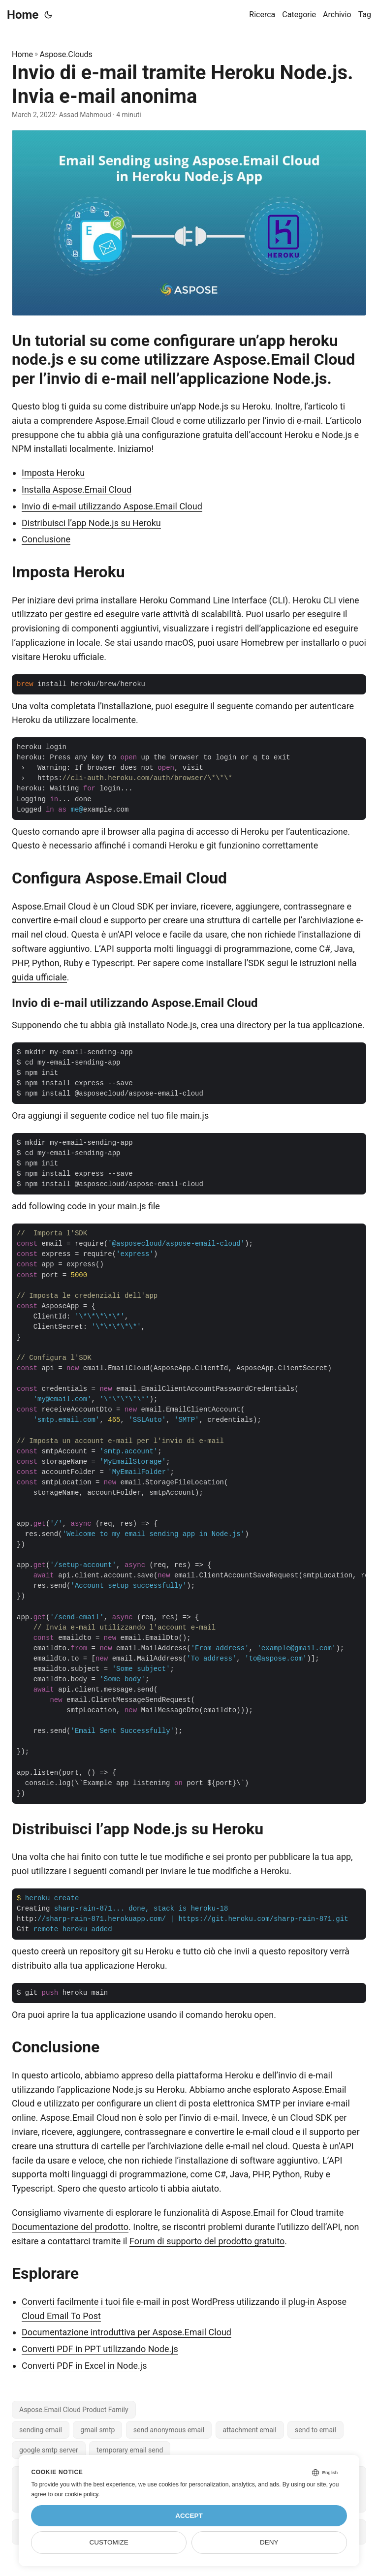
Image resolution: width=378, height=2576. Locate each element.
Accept (189, 2515)
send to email (315, 2430)
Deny (269, 2542)
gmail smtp (97, 2430)
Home (22, 15)
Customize (109, 2542)
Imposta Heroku (53, 473)
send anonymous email (168, 2430)
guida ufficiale (39, 977)
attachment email (250, 2430)
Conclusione (46, 539)
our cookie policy (76, 2494)
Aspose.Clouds (66, 54)
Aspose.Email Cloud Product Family (73, 2410)
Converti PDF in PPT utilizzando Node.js (100, 2349)
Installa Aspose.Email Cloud (76, 489)
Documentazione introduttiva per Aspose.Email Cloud (126, 2332)
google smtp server (48, 2450)
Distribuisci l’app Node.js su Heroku (91, 523)
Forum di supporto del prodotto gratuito (206, 2241)
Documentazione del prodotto (70, 2227)
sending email (40, 2430)
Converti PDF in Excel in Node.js (84, 2365)
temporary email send (129, 2450)
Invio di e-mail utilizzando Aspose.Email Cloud (112, 506)
